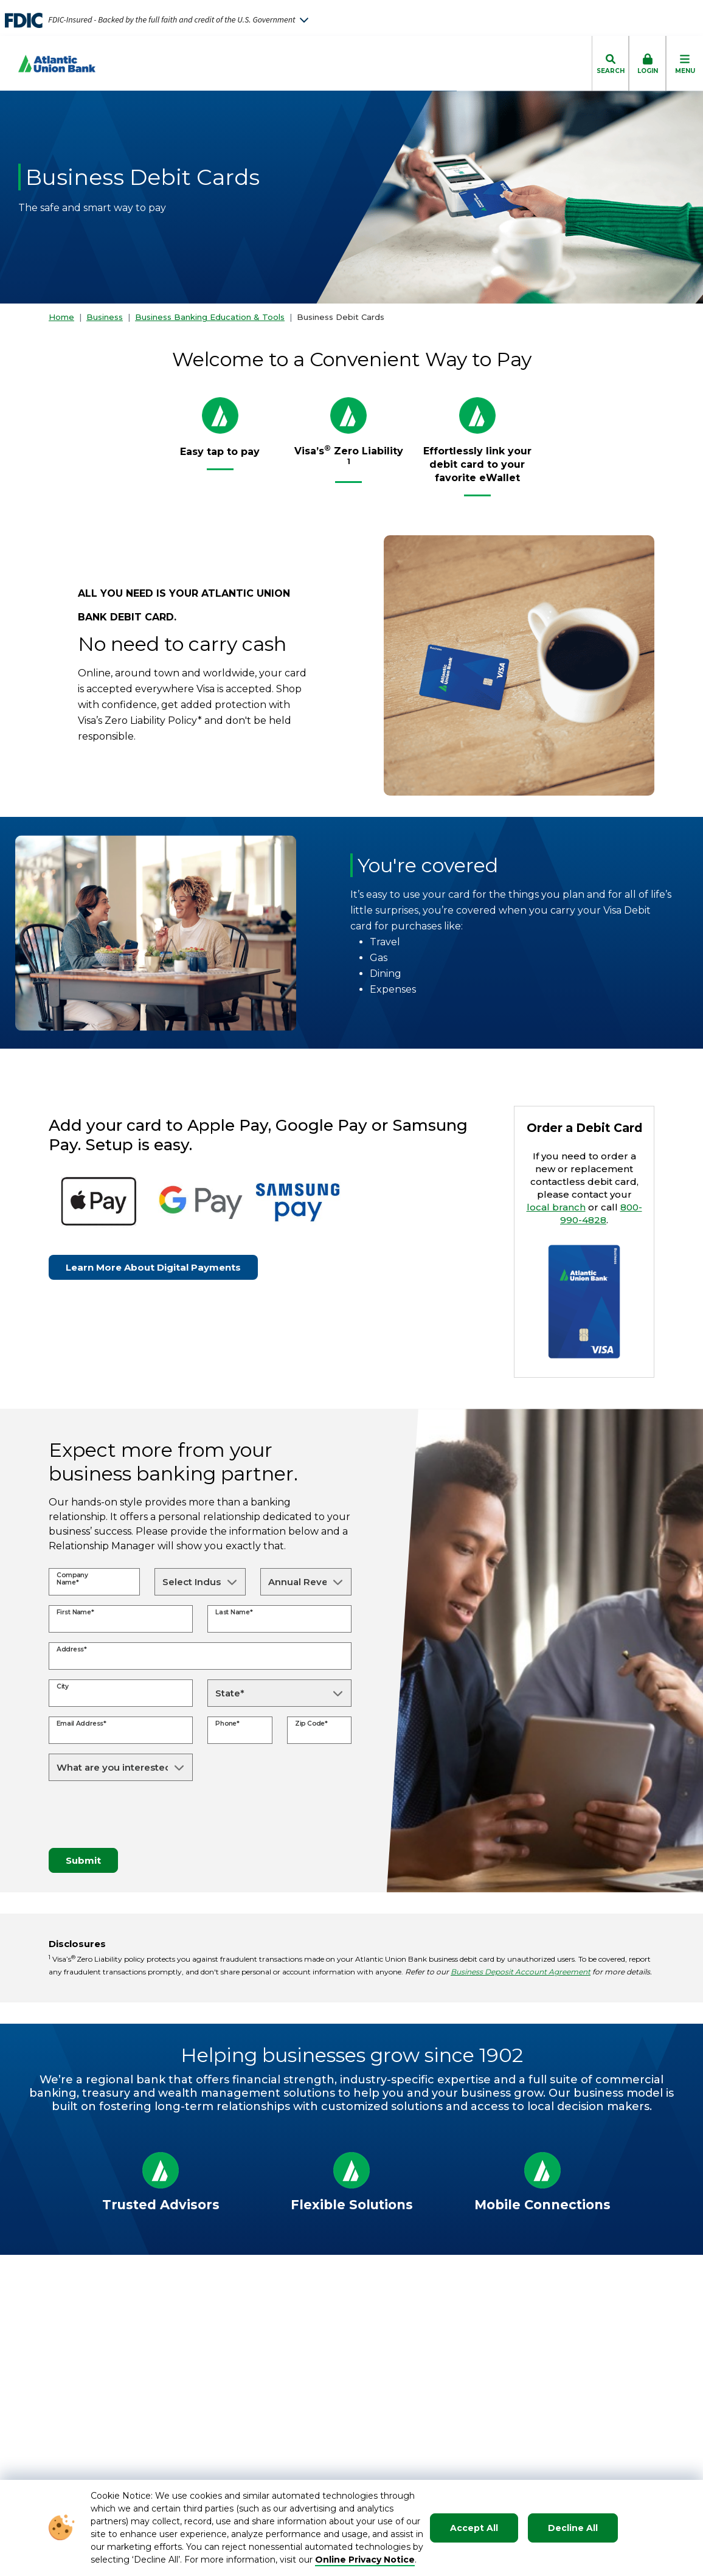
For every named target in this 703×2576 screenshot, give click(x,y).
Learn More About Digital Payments (153, 1267)
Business (104, 317)
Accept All (474, 2527)
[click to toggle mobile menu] (684, 63)
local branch (556, 1207)
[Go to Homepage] (47, 64)
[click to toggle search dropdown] (610, 63)
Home (61, 317)
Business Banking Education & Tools (210, 317)
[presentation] (141, 1814)
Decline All (573, 2527)
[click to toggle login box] (647, 63)
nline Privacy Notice (369, 2559)
